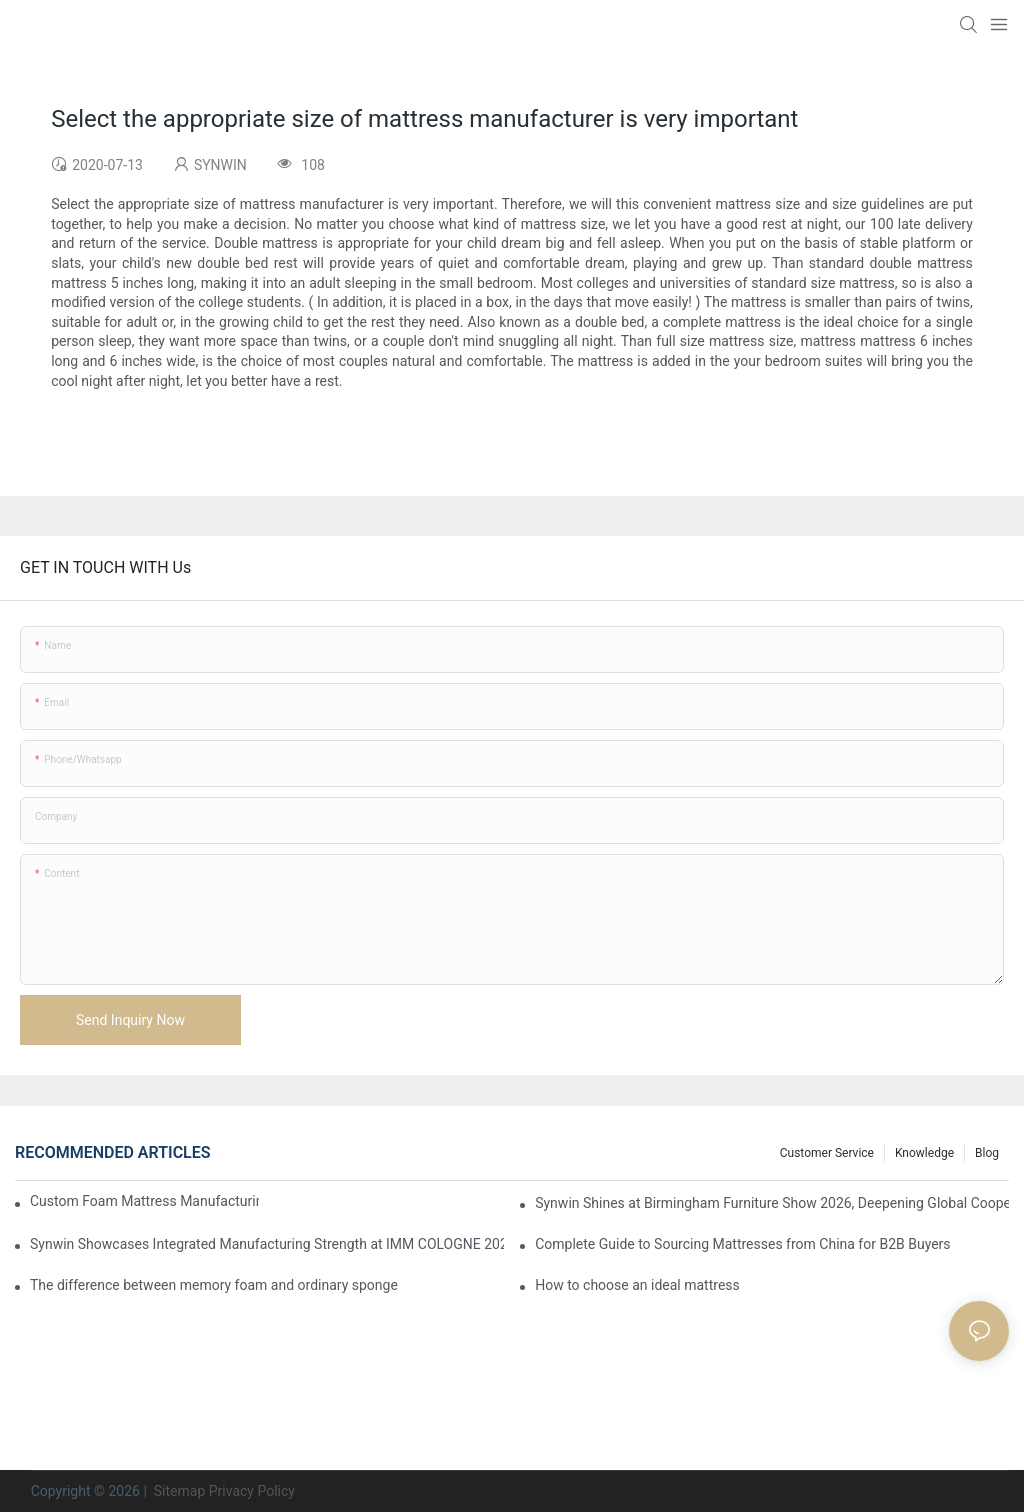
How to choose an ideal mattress (637, 1285)
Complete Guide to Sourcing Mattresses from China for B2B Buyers (742, 1244)
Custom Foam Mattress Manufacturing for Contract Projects (144, 1201)
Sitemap (177, 1491)
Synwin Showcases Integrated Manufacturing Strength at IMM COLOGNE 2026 (267, 1244)
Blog (987, 1153)
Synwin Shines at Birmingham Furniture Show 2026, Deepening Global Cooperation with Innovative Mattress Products (772, 1203)
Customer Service (827, 1153)
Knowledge (924, 1153)
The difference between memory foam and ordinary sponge (214, 1285)
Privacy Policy (252, 1491)
